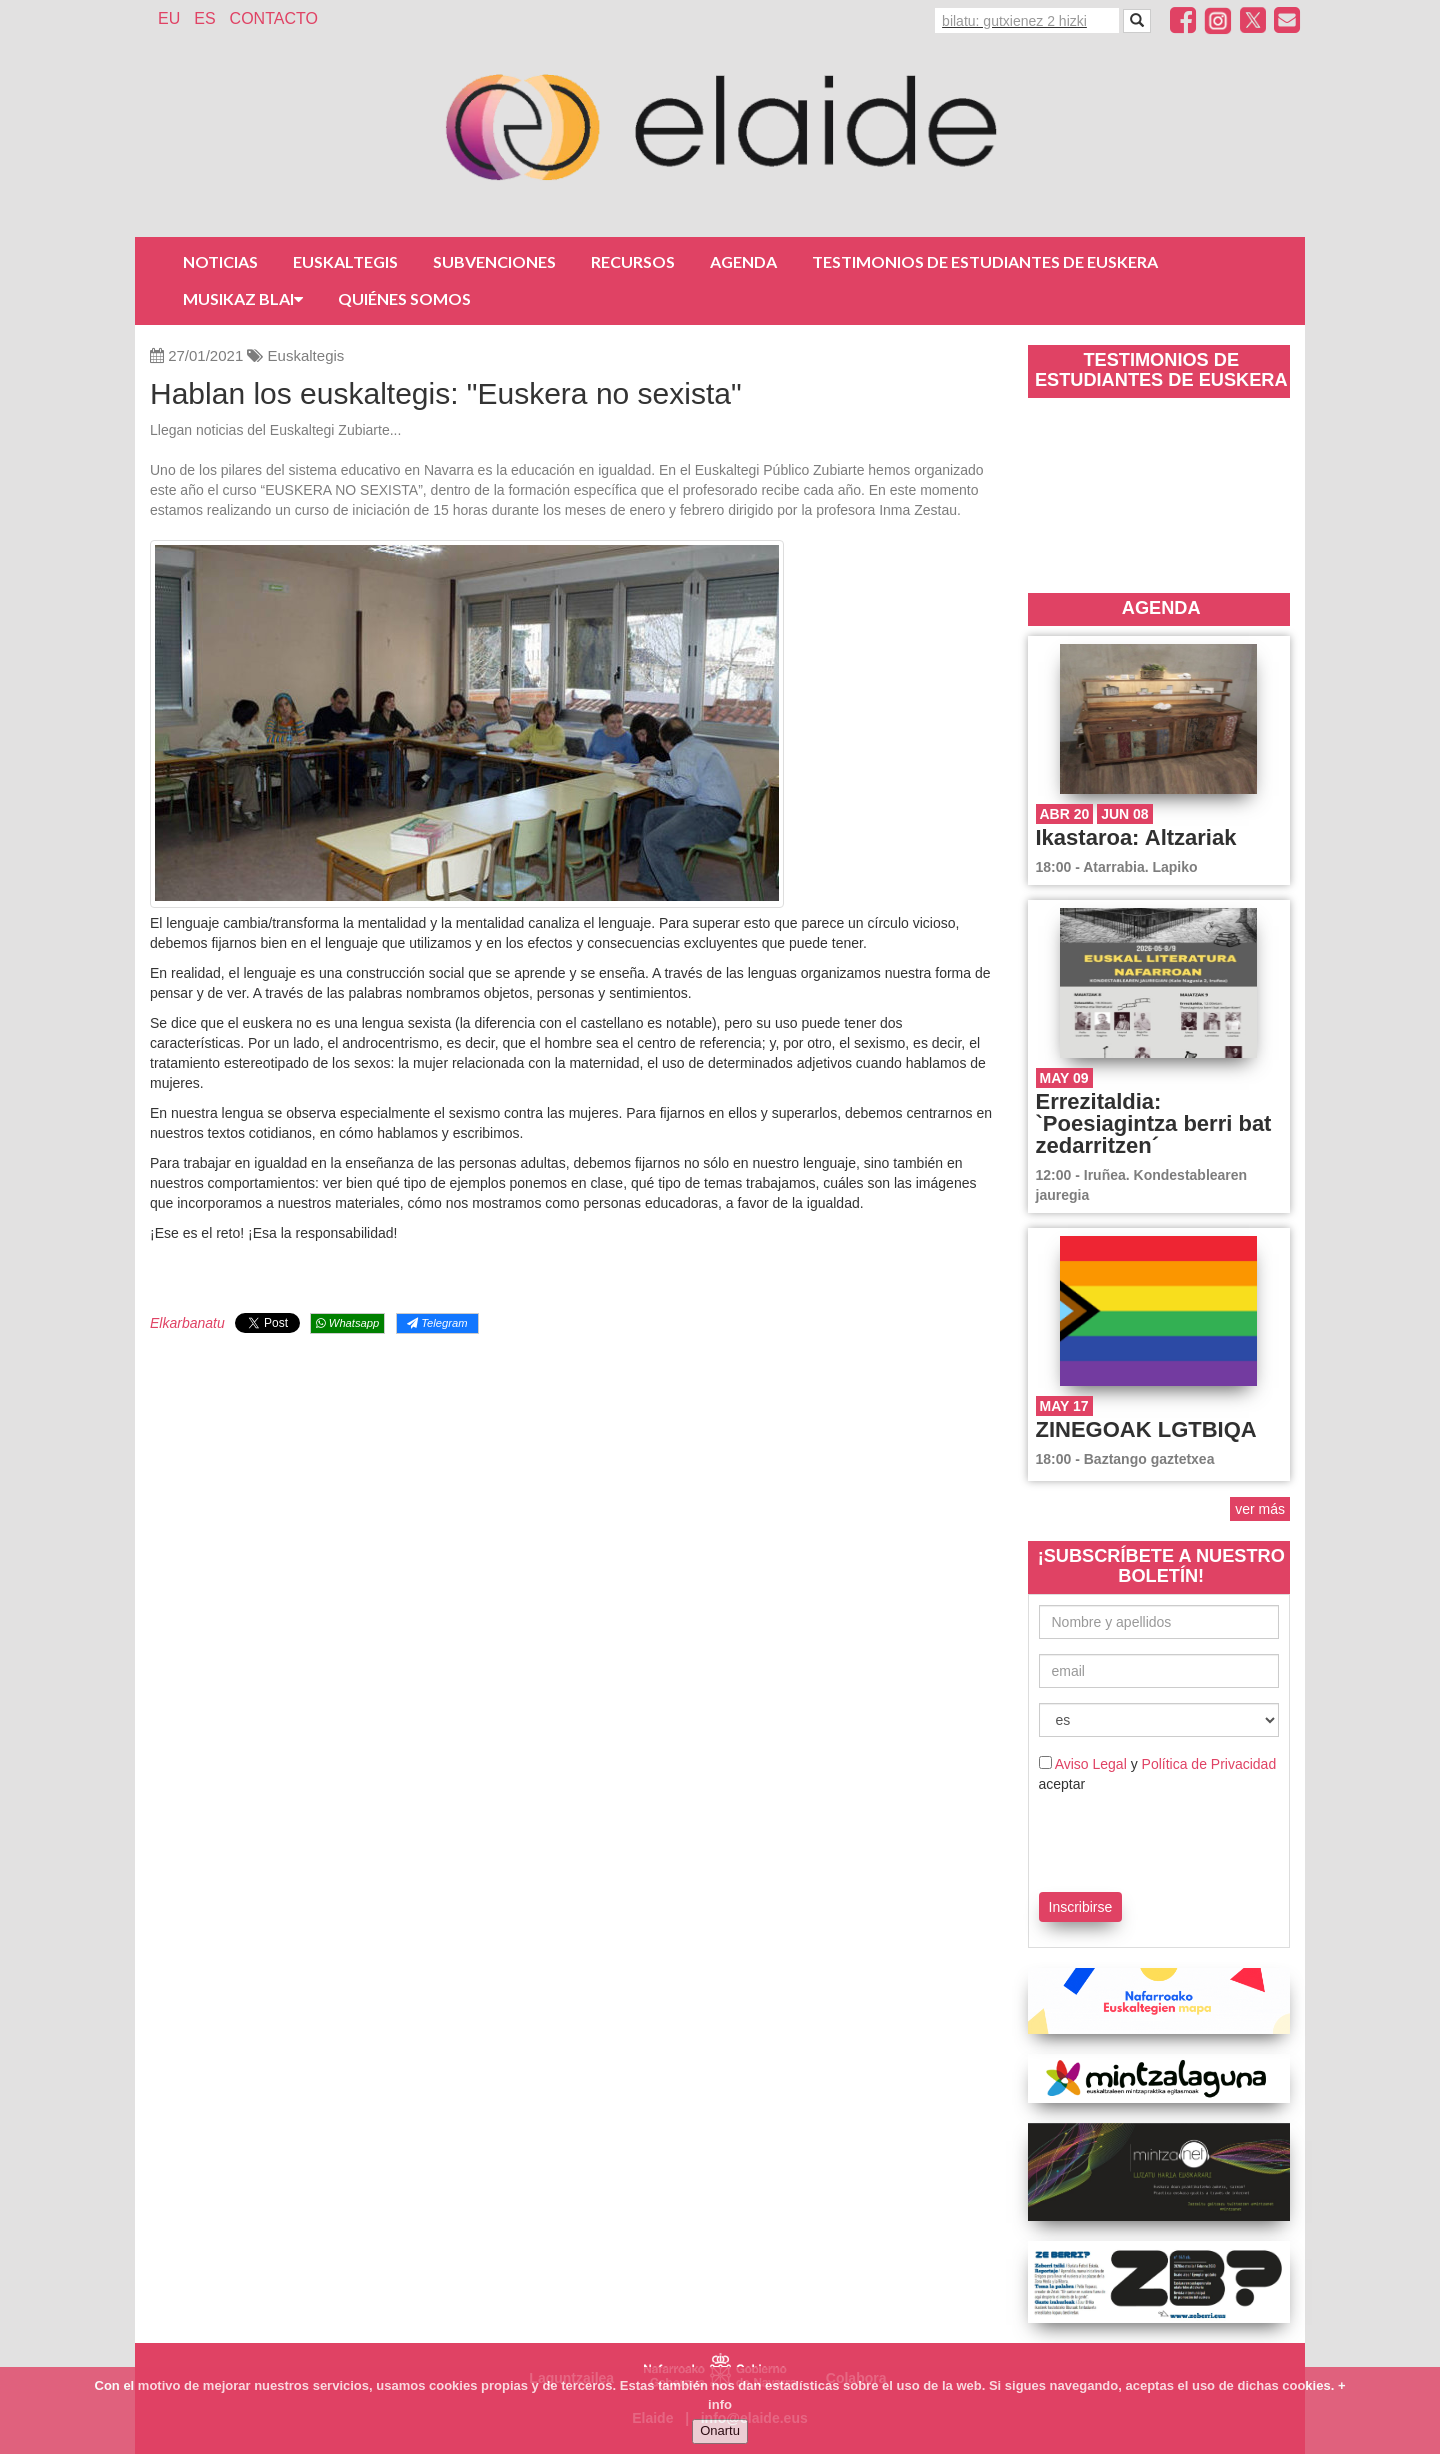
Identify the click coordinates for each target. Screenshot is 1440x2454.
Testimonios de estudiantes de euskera (985, 261)
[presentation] (1156, 1839)
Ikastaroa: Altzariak (1136, 837)
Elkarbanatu (187, 1323)
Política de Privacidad (1209, 1764)
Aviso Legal (1091, 1764)
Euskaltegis (345, 261)
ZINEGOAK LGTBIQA (1146, 1429)
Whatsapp (347, 1323)
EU (169, 18)
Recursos (633, 261)
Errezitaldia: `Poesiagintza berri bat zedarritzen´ (1154, 1123)
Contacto (274, 18)
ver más (1260, 1509)
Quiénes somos (404, 298)
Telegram (437, 1323)
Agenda (743, 261)
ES (204, 18)
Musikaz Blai (243, 298)
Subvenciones (494, 261)
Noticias (220, 261)
